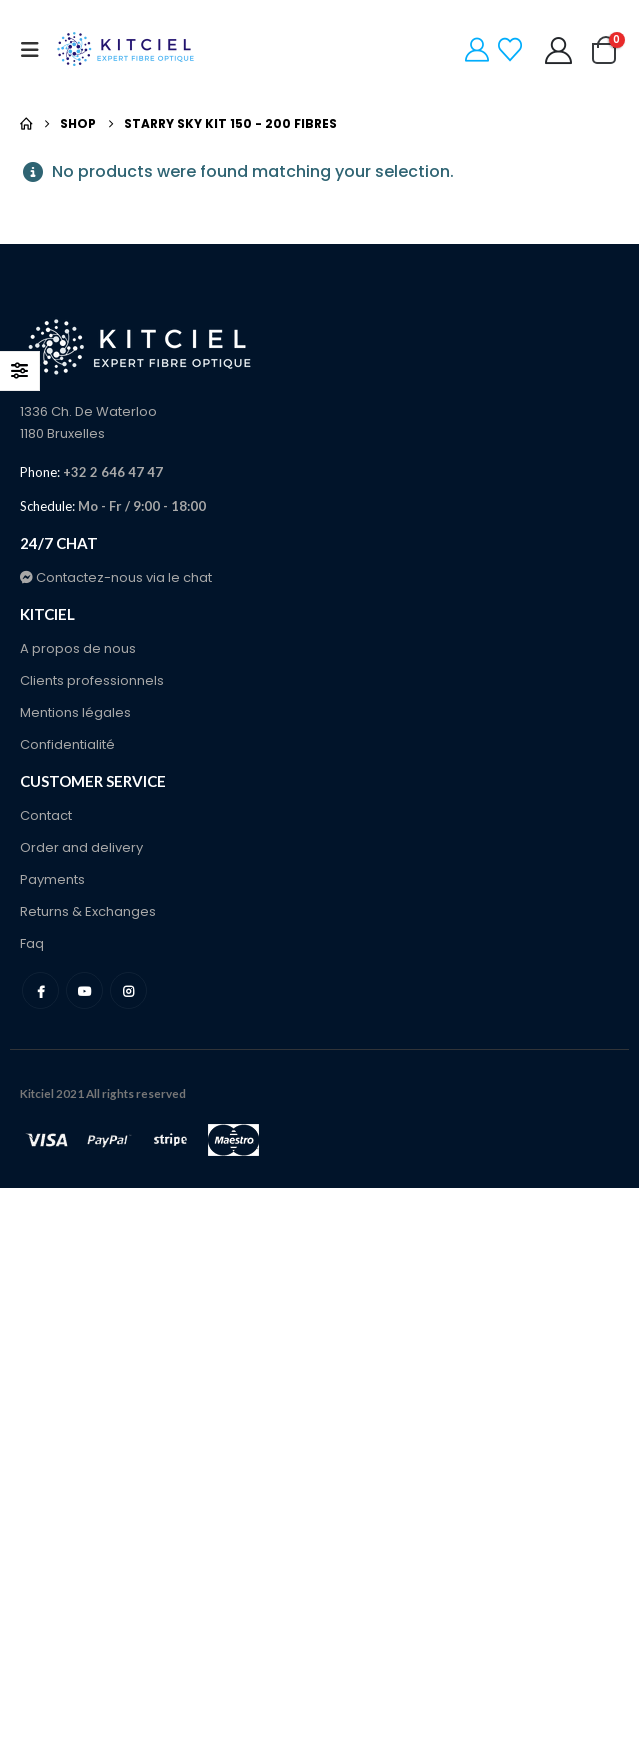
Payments (52, 879)
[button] (36, 50)
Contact (46, 815)
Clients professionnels (92, 680)
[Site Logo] (127, 50)
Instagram (128, 990)
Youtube (84, 990)
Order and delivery (81, 847)
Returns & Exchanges (88, 911)
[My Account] (559, 50)
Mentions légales (75, 712)
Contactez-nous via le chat (116, 577)
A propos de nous (78, 648)
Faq (32, 943)
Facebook (40, 990)
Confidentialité (67, 744)
